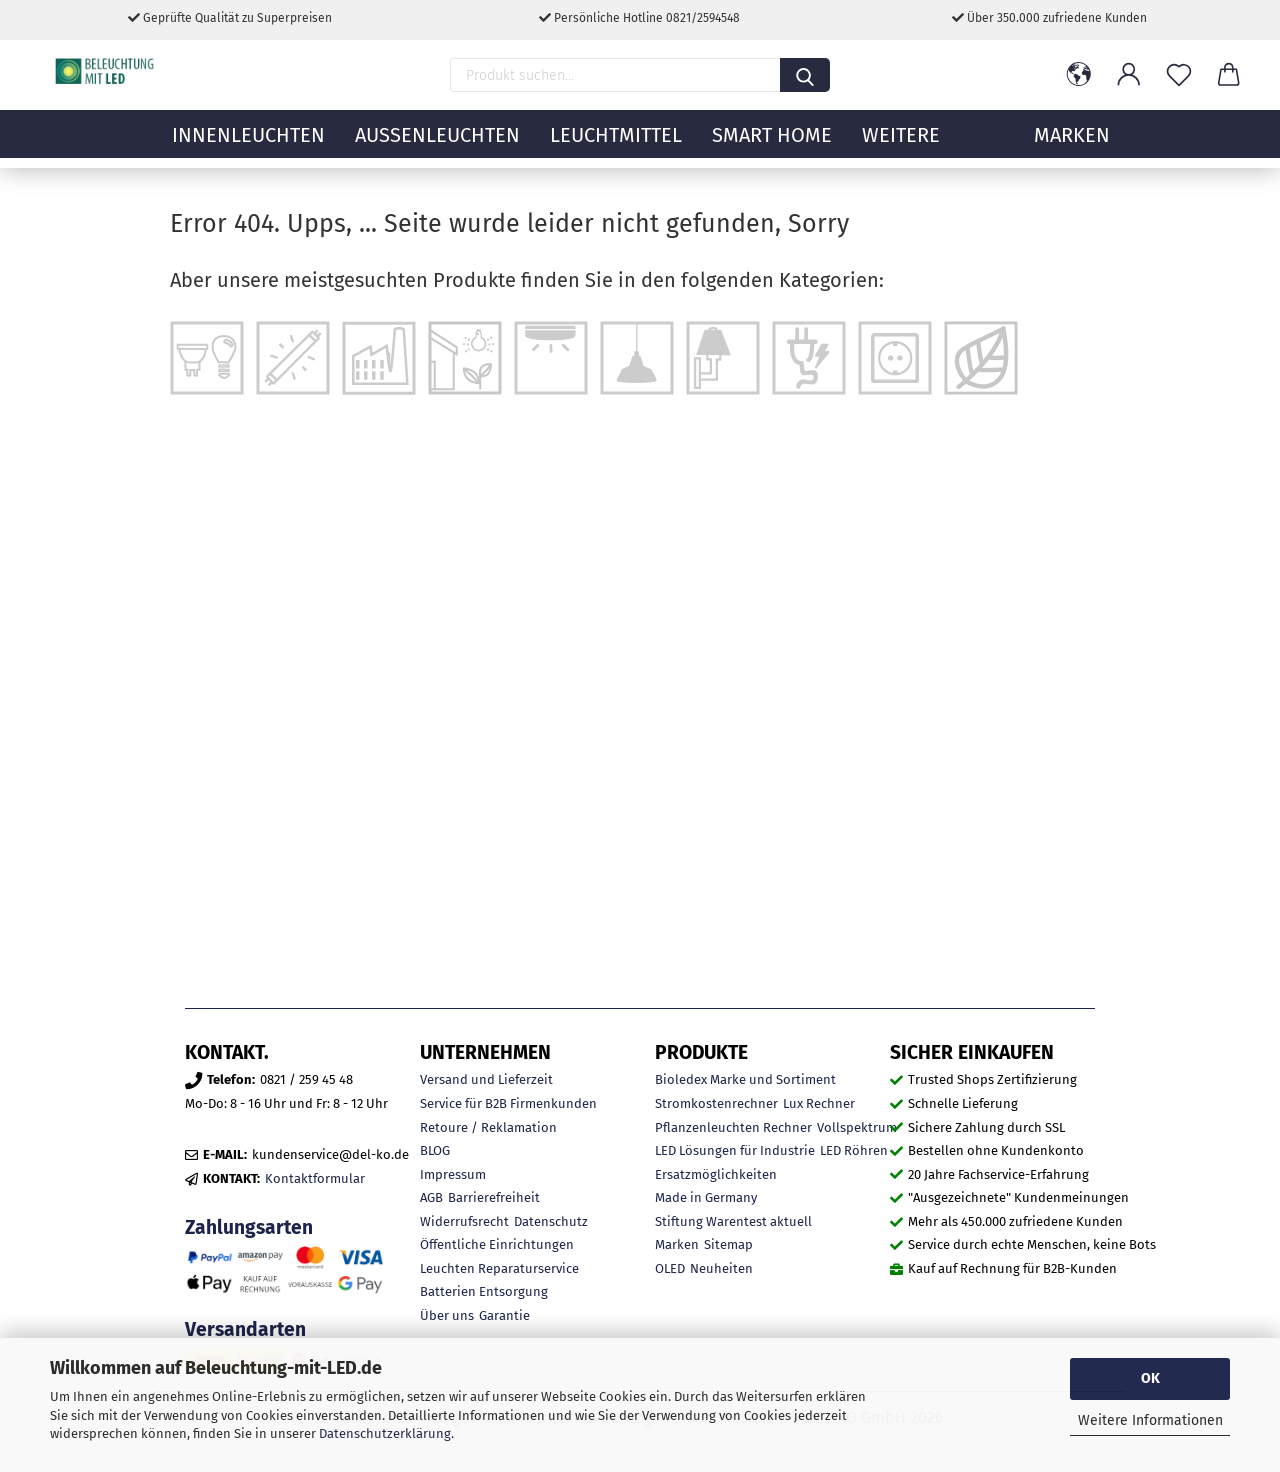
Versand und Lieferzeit (486, 1079)
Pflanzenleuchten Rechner (733, 1127)
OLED (670, 1268)
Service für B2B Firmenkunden (508, 1103)
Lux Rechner (819, 1103)
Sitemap (728, 1244)
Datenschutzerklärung (385, 1433)
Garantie (504, 1315)
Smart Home (772, 145)
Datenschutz (551, 1221)
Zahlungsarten (249, 1227)
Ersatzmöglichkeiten (716, 1174)
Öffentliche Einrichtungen (497, 1244)
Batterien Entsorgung (484, 1291)
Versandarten (245, 1329)
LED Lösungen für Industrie (735, 1150)
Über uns (447, 1315)
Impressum (453, 1174)
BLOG (435, 1150)
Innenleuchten (248, 145)
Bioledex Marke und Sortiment (745, 1079)
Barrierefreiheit (494, 1197)
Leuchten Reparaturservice (499, 1268)
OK (1150, 1378)
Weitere (901, 145)
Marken (677, 1244)
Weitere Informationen (1150, 1420)
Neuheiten (721, 1268)
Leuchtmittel (616, 145)
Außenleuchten (437, 145)
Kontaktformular (315, 1178)
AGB (431, 1197)
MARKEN (1072, 145)
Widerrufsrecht (464, 1221)
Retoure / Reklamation (488, 1127)
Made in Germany (706, 1197)
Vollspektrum (857, 1127)
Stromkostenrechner (716, 1103)
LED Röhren (854, 1150)
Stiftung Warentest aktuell (733, 1221)
